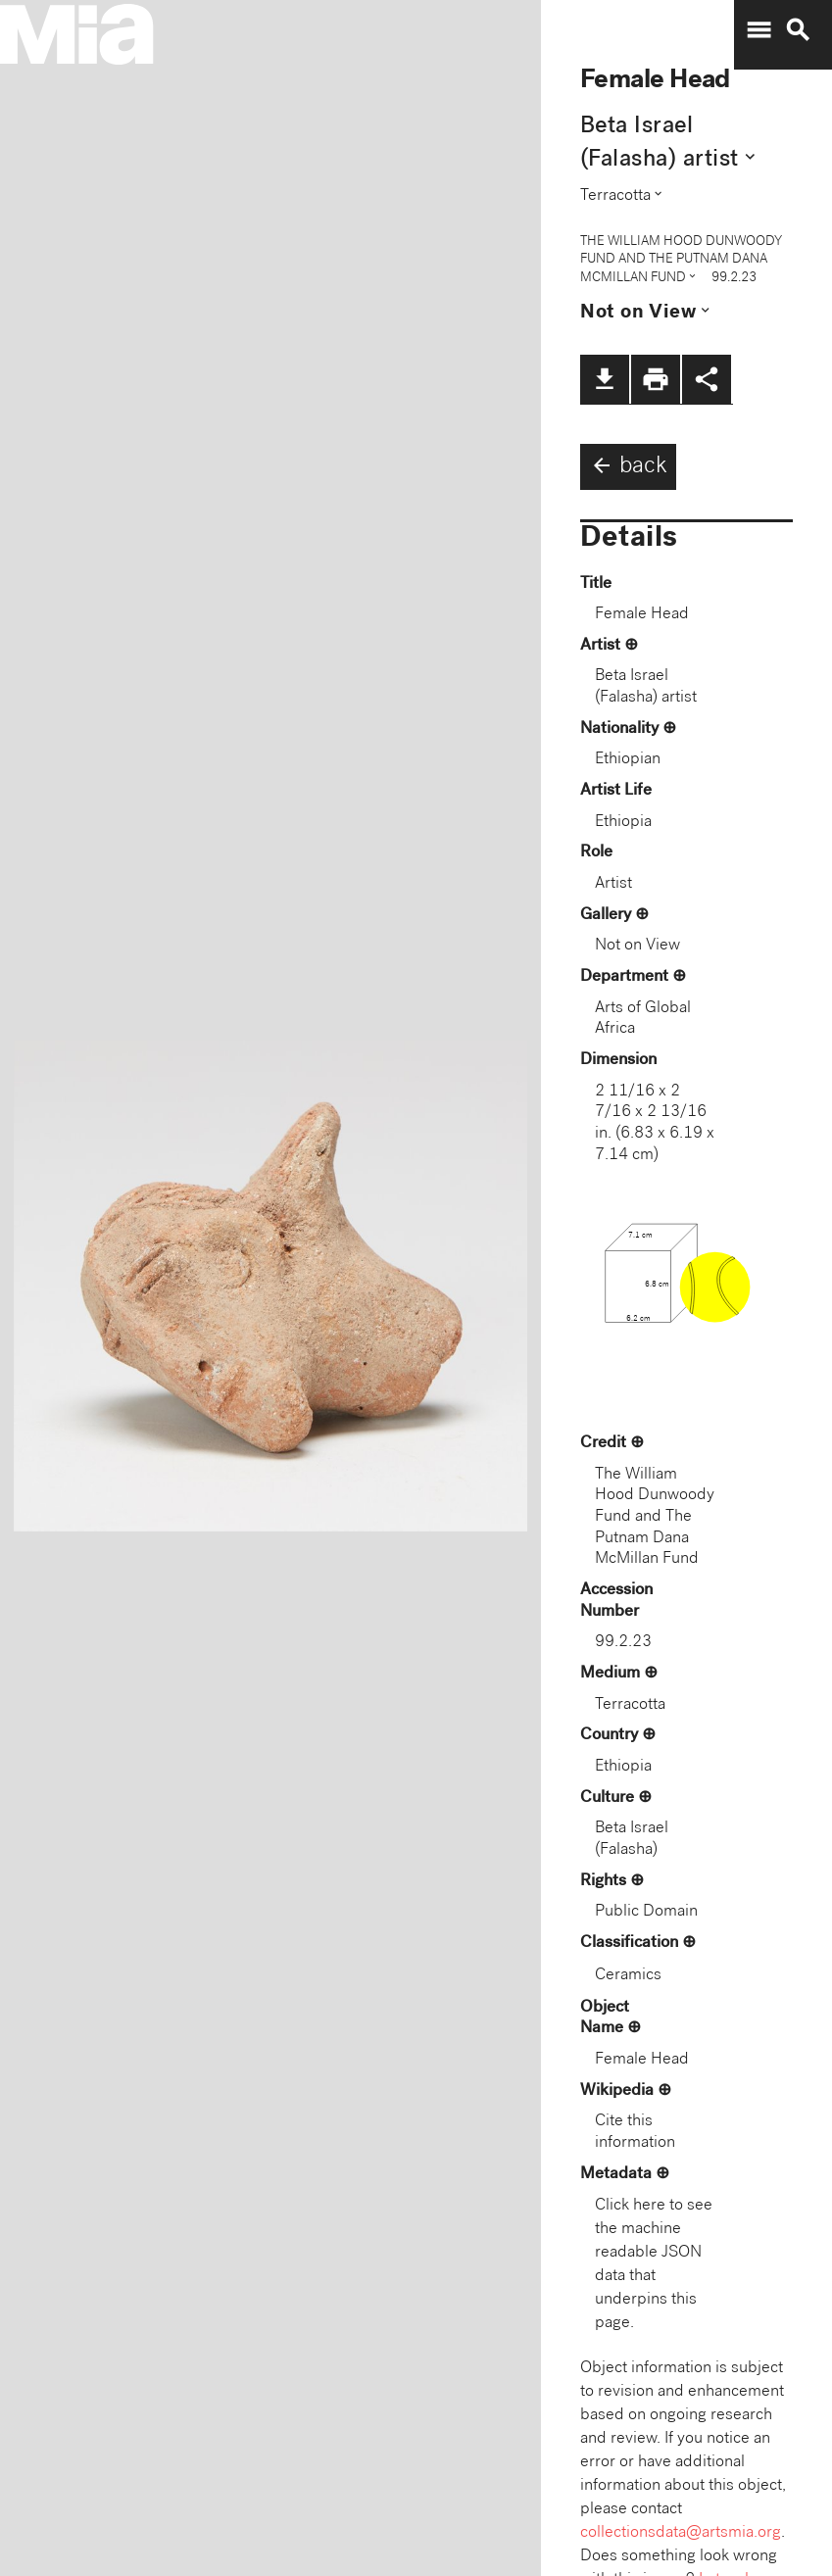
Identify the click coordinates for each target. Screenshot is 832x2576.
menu (758, 30)
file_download (604, 379)
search (797, 30)
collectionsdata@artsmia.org (680, 2533)
